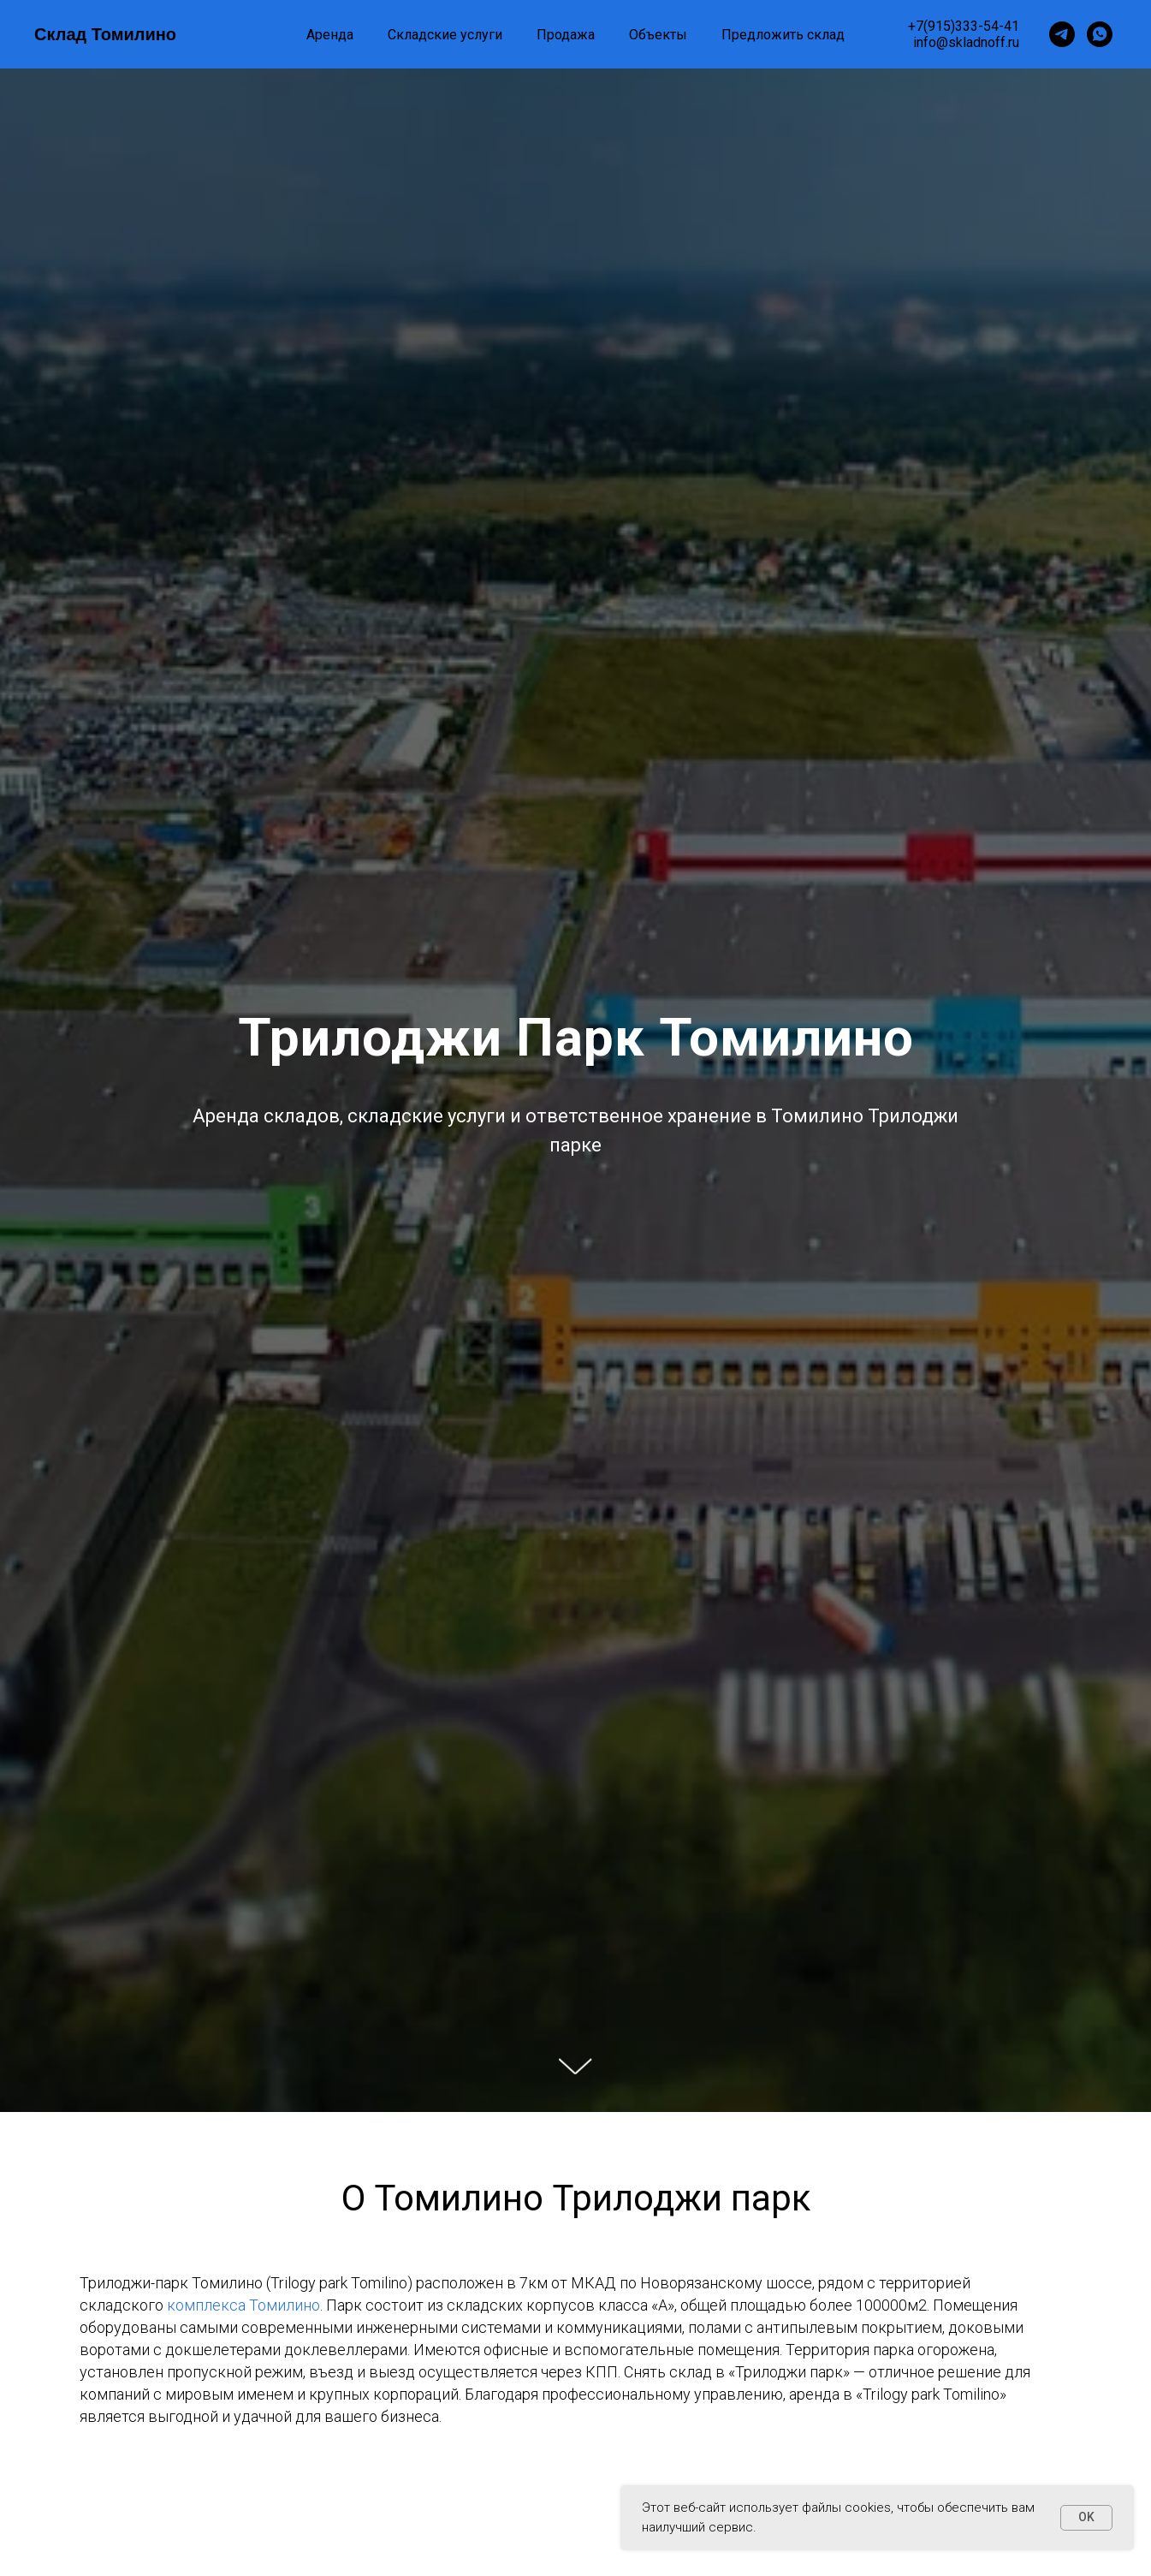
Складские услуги (445, 35)
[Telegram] (1062, 34)
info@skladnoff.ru (966, 42)
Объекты (658, 35)
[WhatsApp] (1099, 34)
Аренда (329, 35)
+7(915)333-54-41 (963, 26)
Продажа (566, 35)
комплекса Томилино (241, 2305)
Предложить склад (783, 35)
